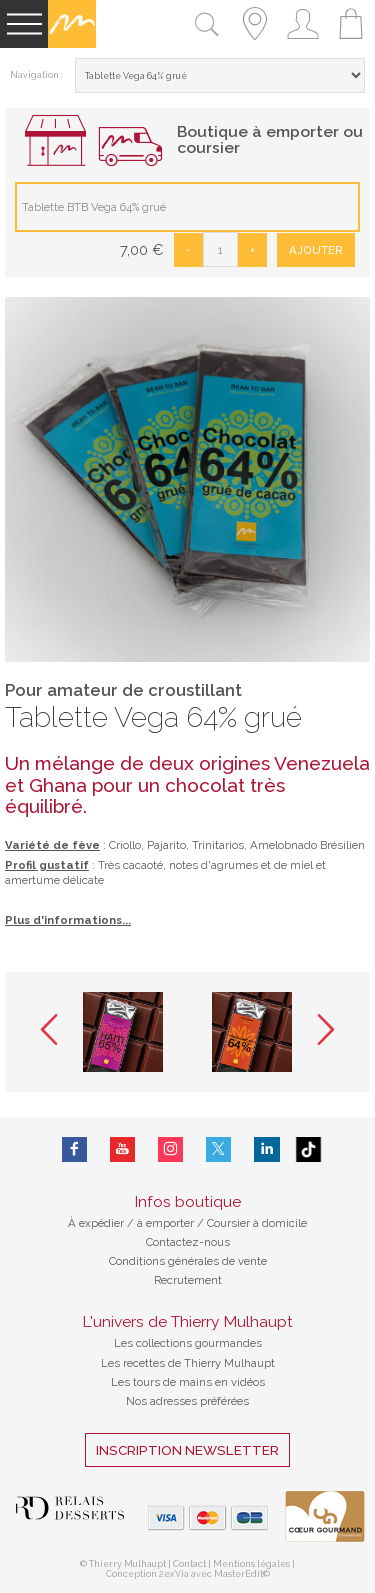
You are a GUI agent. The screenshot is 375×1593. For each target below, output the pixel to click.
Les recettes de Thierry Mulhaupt (188, 1363)
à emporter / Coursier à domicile (220, 1223)
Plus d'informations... (68, 920)
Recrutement (188, 1280)
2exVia (175, 1574)
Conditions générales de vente (188, 1261)
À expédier (97, 1223)
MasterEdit (238, 1574)
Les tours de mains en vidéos (188, 1382)
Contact (189, 1564)
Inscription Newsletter (187, 1450)
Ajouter (316, 250)
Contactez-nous (188, 1242)
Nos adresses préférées (187, 1401)
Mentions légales (251, 1564)
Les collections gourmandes (188, 1343)
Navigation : (36, 75)
